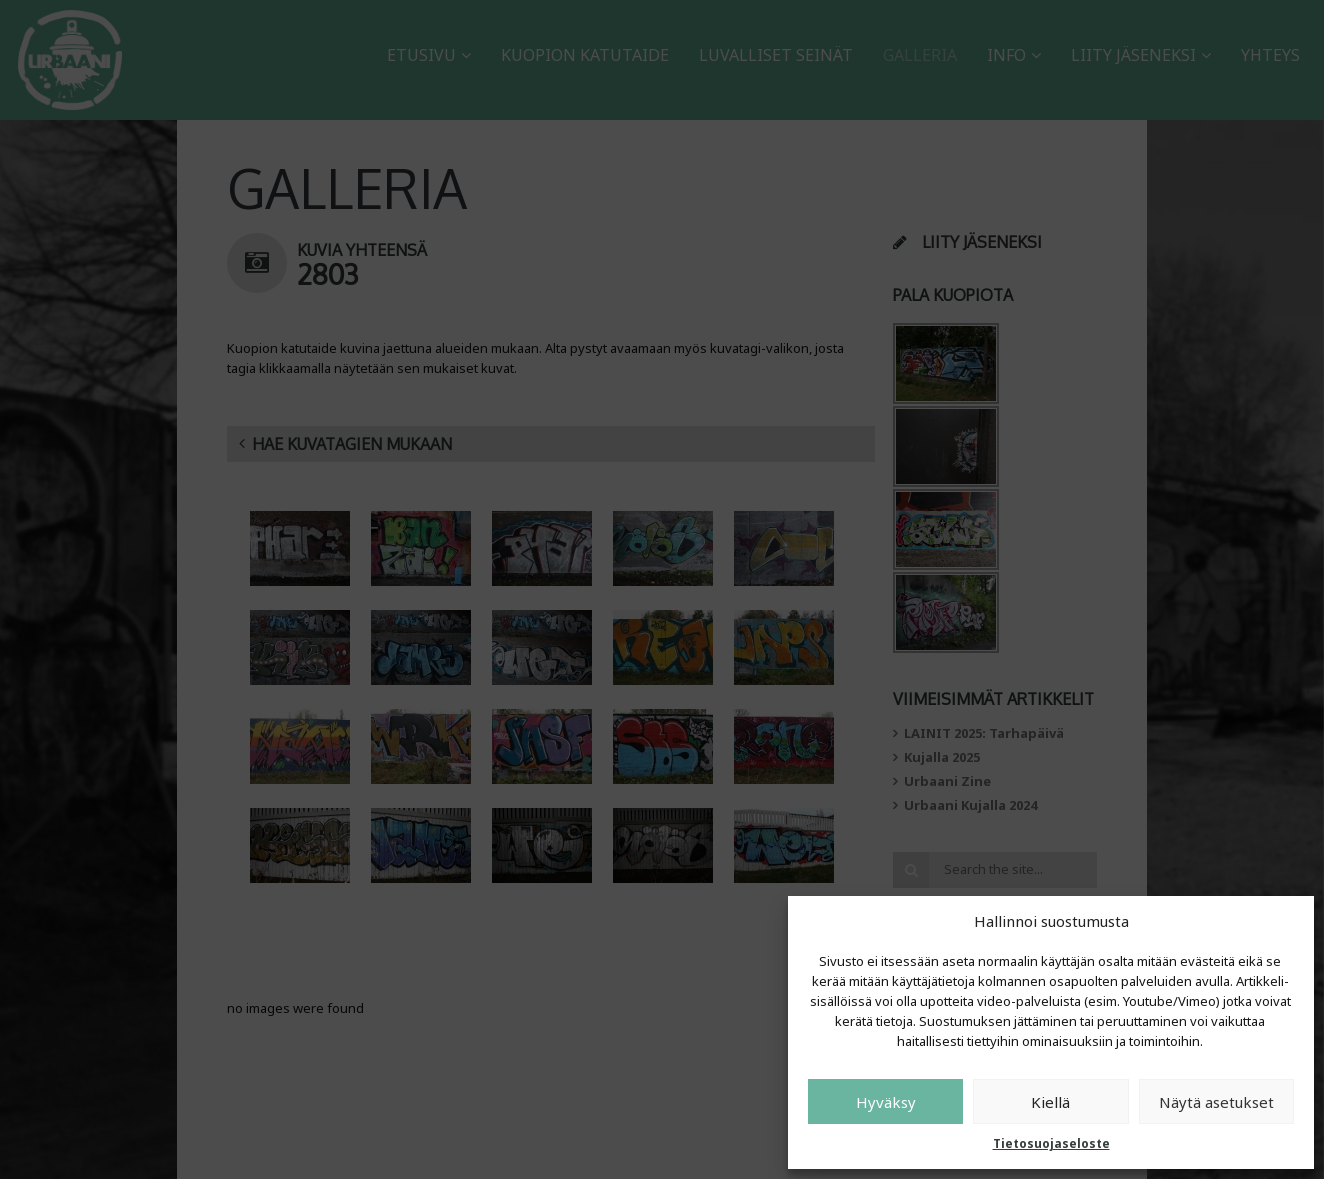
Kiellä (1050, 1102)
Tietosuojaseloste (1051, 1143)
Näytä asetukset (1216, 1102)
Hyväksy (886, 1102)
